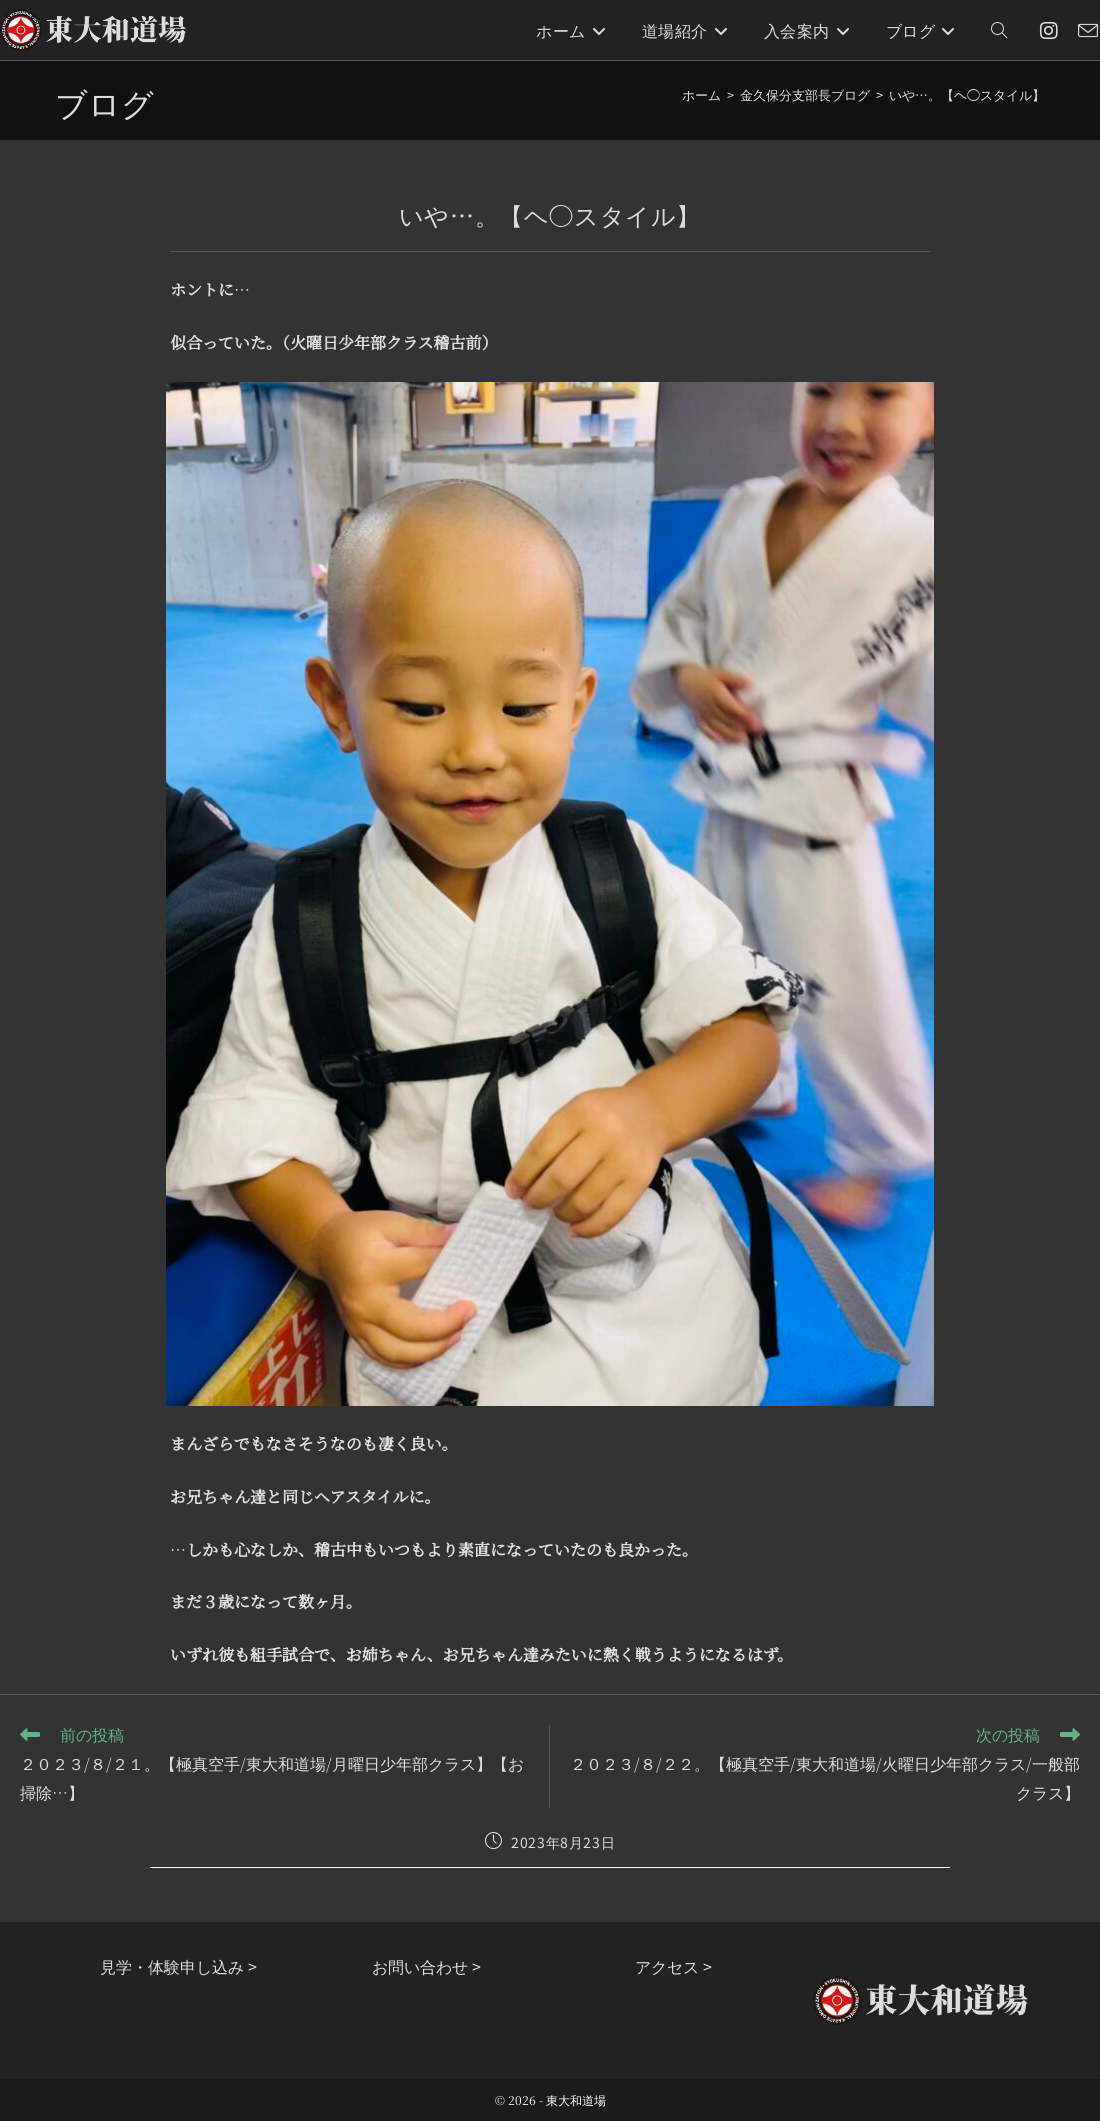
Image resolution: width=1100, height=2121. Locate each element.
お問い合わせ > (426, 1966)
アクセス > (673, 1966)
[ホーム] (701, 94)
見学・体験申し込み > (178, 1966)
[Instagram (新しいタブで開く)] (1049, 30)
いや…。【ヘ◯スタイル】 (967, 94)
